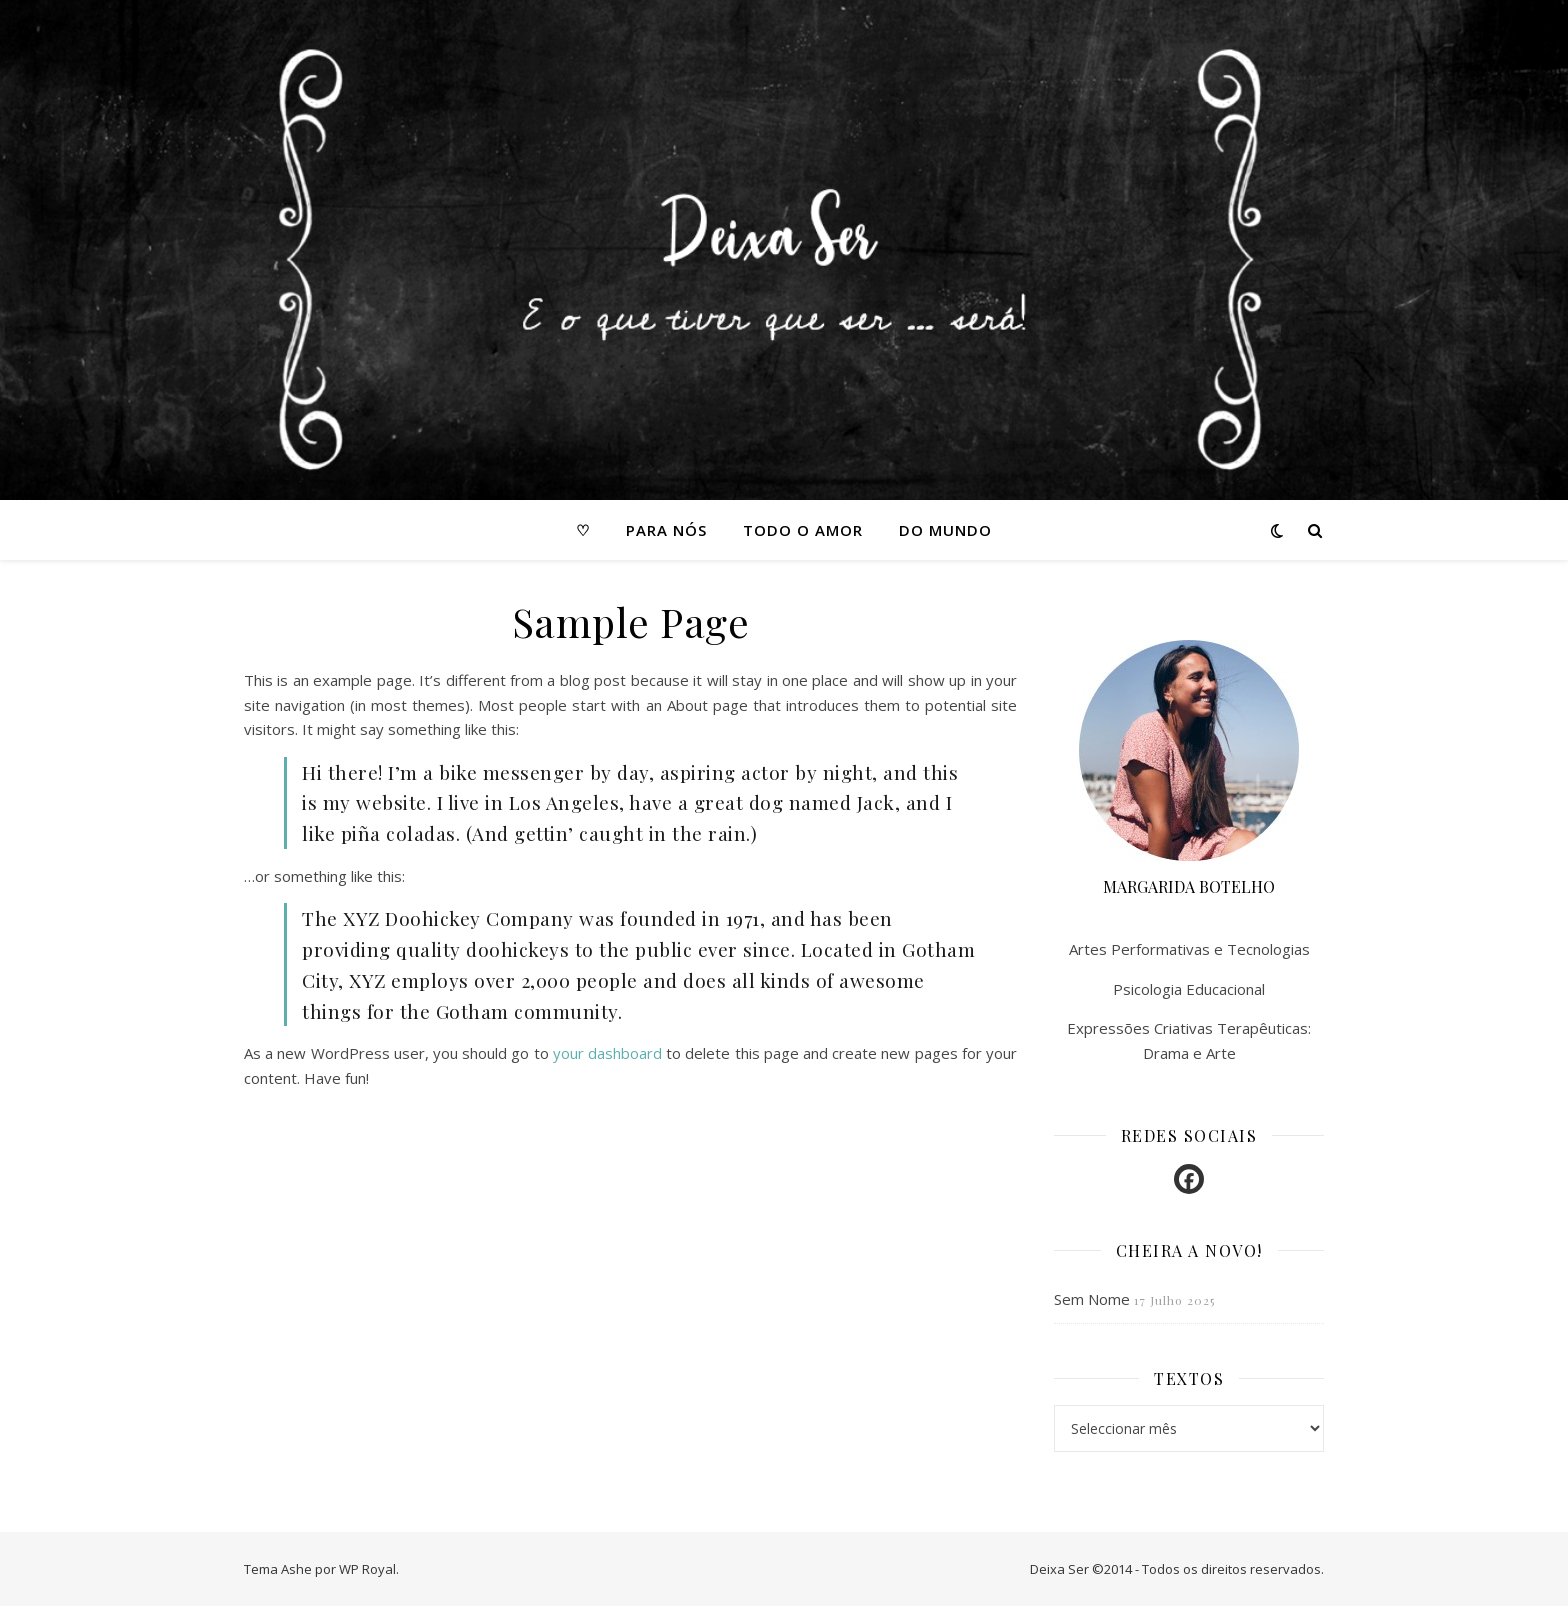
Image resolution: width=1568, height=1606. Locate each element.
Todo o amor (803, 530)
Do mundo (945, 530)
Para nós (666, 530)
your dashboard (607, 1053)
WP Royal (367, 1569)
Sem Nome (1092, 1299)
